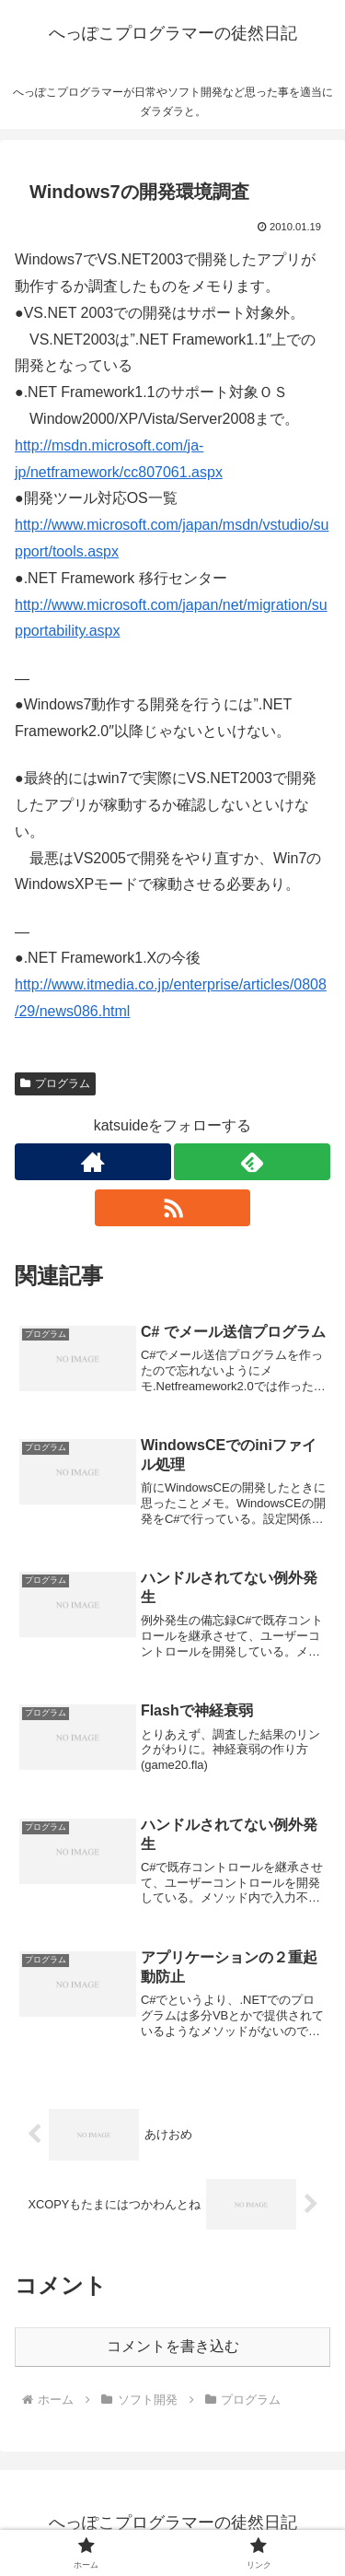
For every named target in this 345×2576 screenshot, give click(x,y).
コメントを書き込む (173, 2346)
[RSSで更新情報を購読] (173, 1207)
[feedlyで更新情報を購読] (252, 1161)
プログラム (55, 1083)
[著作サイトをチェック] (93, 1161)
